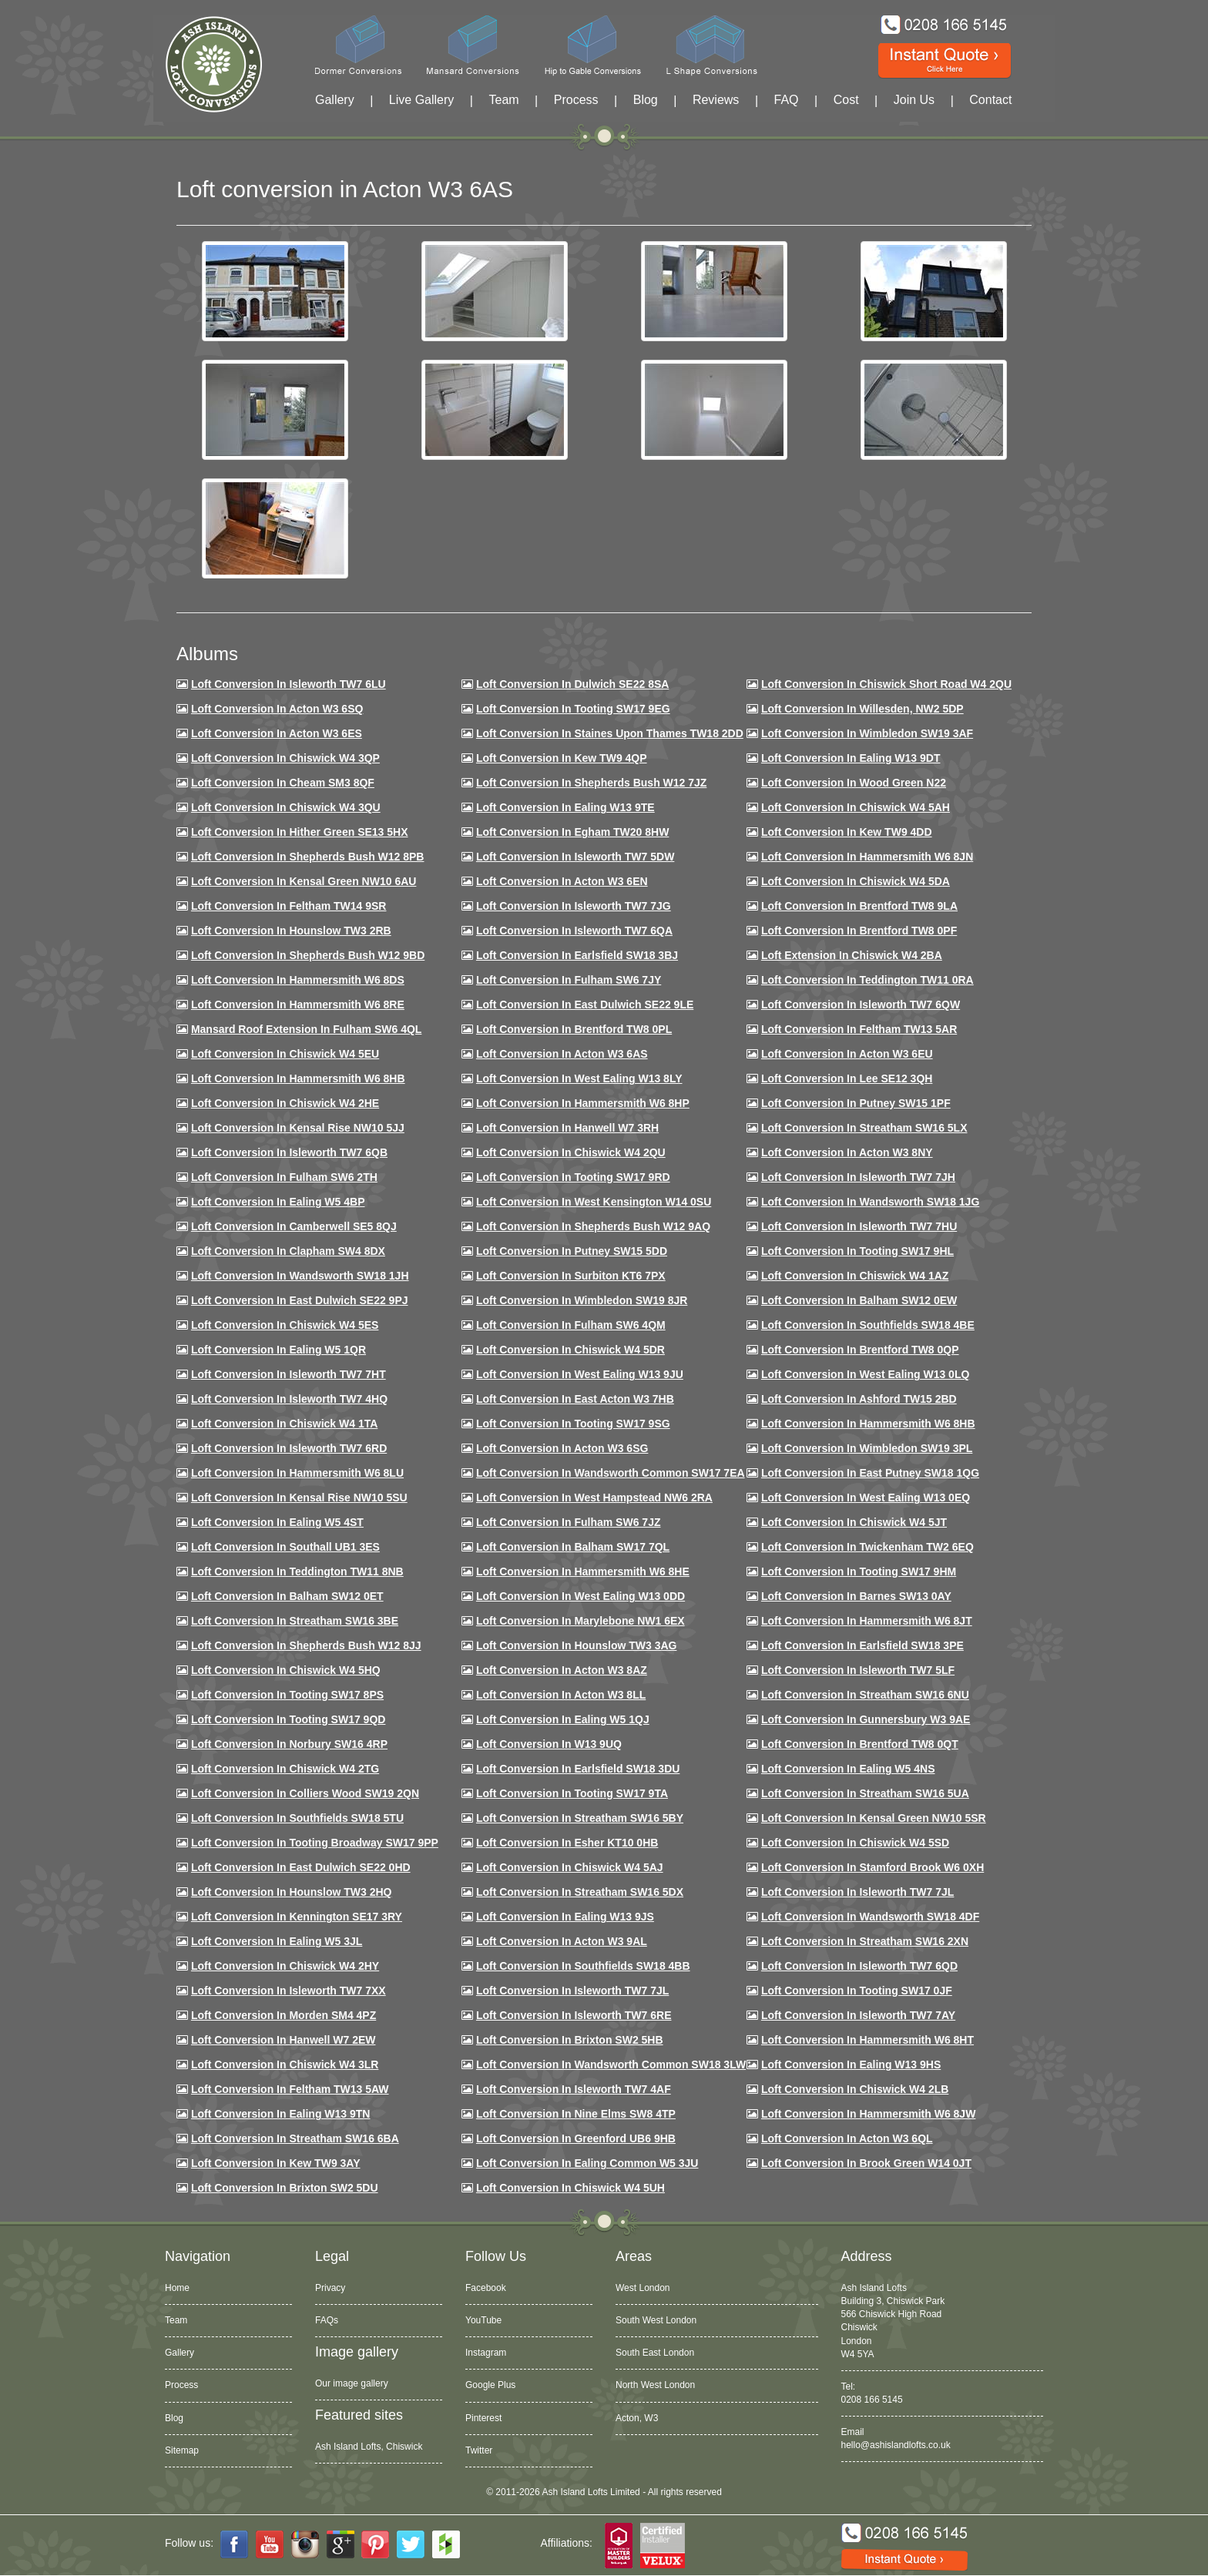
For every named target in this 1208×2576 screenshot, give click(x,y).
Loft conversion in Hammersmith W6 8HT (867, 2040)
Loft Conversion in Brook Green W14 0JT (866, 2163)
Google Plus (490, 2385)
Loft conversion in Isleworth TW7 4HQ (289, 1399)
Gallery (334, 99)
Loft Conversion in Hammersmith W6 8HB (298, 1078)
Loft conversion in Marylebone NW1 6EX (580, 1621)
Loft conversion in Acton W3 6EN (562, 881)
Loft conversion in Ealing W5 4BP (278, 1202)
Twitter (478, 2450)
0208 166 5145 (872, 2399)
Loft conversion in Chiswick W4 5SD (855, 1842)
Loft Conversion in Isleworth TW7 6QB (289, 1152)
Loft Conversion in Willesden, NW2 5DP (862, 709)
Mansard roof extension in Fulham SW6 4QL (306, 1029)
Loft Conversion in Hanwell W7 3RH (567, 1128)
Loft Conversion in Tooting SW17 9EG (573, 709)
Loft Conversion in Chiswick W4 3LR (284, 2064)
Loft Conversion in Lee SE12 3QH (847, 1078)
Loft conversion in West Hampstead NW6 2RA (594, 1497)
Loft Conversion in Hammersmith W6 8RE (297, 1004)
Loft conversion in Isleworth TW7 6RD (289, 1448)
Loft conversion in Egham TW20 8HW (572, 832)
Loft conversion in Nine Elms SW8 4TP (576, 2114)
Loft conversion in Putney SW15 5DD (571, 1251)
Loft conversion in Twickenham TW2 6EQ (867, 1547)
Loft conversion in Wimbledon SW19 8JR (581, 1300)
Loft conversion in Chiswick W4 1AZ (854, 1276)
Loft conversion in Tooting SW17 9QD (288, 1719)
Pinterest (483, 2418)
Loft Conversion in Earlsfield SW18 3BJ (577, 955)
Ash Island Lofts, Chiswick (368, 2446)
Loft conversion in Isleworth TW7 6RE (574, 2015)
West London (643, 2288)
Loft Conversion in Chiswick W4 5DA (855, 881)
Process (576, 99)
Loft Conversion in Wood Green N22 (853, 782)
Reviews (716, 99)
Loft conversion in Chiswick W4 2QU (571, 1152)
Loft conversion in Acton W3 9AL (561, 1941)
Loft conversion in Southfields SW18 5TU (297, 1818)
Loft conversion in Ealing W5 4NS (848, 1769)
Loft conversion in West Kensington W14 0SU (593, 1202)
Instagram (485, 2352)
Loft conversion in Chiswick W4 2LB (854, 2089)
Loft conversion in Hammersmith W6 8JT (866, 1621)
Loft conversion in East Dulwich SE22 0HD (301, 1867)
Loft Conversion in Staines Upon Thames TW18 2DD (609, 733)
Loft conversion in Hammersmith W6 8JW (868, 2114)
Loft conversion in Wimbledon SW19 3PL (866, 1448)
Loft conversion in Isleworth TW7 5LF (858, 1670)
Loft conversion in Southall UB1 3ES (285, 1547)
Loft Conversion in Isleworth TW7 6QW (860, 1004)
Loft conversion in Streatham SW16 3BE (294, 1621)
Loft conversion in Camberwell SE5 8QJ (294, 1226)
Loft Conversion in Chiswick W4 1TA (284, 1423)
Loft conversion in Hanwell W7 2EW (283, 2040)
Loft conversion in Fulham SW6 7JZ (568, 1522)
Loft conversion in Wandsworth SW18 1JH (300, 1276)
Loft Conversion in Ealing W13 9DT (851, 758)
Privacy (330, 2288)
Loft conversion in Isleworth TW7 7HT (288, 1374)
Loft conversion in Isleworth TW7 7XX (288, 1990)
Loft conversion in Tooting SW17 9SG (573, 1423)
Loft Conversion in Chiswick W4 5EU (285, 1054)
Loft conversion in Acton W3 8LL (561, 1695)
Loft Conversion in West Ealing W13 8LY (579, 1078)
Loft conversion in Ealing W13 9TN (281, 2114)
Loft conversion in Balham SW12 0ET (287, 1596)
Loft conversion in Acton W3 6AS (562, 1054)
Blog (645, 99)
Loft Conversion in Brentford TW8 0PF (859, 930)
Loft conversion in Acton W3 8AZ (561, 1670)
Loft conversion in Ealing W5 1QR (278, 1349)
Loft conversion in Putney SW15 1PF (856, 1103)
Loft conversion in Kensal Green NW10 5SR (873, 1818)
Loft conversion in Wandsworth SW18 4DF (870, 1916)
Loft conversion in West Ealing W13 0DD (580, 1596)
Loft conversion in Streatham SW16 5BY (579, 1818)
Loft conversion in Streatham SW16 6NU (865, 1695)
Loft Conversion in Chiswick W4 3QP (285, 758)
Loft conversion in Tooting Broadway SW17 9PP (314, 1842)
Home (177, 2288)
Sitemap (182, 2450)
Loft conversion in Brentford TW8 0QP (860, 1349)
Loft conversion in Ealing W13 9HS (851, 2064)
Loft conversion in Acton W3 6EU (847, 1054)
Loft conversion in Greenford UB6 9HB (576, 2138)
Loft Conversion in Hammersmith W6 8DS (297, 980)
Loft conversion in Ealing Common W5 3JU (587, 2163)
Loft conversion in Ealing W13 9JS (565, 1916)
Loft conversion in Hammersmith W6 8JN (867, 856)
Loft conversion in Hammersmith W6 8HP (583, 1103)
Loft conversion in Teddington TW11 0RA (867, 980)
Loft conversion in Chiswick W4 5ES (284, 1325)
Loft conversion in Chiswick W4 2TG (285, 1769)
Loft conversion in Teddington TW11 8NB (297, 1571)
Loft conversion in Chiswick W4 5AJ (569, 1867)
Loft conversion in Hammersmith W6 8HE (583, 1571)
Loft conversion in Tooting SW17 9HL (857, 1251)
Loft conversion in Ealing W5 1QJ (562, 1719)
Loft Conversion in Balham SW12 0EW (859, 1300)
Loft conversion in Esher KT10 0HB (567, 1842)
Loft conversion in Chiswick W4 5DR (570, 1349)
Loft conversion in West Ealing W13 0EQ (865, 1497)
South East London (655, 2352)
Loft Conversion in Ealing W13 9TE (565, 807)
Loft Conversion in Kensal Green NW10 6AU (304, 881)
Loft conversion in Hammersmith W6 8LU (297, 1473)
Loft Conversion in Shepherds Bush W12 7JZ (591, 782)
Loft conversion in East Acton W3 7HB (575, 1399)
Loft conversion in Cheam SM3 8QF (282, 782)
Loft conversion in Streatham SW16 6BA (295, 2138)
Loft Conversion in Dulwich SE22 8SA (572, 684)
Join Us (914, 99)
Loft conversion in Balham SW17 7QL (572, 1547)
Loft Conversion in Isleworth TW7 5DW (575, 856)
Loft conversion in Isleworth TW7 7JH (858, 1177)
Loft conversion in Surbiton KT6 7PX (571, 1276)
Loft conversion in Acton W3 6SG (562, 1448)
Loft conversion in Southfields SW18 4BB (583, 1966)
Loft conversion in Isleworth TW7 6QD (859, 1966)
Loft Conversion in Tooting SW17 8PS (287, 1695)
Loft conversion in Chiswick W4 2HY (285, 1966)
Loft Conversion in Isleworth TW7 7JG (573, 906)
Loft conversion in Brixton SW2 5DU (284, 2188)
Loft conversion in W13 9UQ (549, 1744)
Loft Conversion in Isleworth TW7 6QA (574, 930)
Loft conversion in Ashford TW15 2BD (859, 1399)
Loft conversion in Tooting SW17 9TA (572, 1793)
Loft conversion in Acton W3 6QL (847, 2138)
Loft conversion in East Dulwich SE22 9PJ (299, 1300)
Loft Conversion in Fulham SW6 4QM (571, 1325)
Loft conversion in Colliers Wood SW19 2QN (305, 1793)
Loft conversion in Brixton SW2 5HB (569, 2040)
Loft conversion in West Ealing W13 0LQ (865, 1374)
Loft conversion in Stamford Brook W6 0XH (872, 1867)
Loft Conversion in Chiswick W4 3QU (286, 807)
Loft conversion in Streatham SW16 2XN (864, 1941)
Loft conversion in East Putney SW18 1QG (870, 1473)
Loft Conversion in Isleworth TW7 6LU (288, 684)
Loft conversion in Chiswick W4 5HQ (286, 1670)
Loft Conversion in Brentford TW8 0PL (574, 1029)
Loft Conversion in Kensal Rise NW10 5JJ (297, 1128)
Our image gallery (351, 2383)
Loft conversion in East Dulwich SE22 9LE (584, 1004)
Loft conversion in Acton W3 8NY (847, 1152)
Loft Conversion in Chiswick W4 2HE (285, 1103)
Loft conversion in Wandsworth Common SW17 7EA (610, 1473)
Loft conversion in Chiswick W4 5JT (854, 1522)
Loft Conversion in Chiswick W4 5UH (570, 2188)
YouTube (483, 2320)
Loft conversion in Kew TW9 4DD (846, 832)
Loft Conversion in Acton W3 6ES (276, 733)
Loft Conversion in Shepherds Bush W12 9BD (307, 955)
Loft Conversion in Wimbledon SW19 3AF (867, 733)
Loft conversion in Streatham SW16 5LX (864, 1128)
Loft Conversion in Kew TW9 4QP (561, 758)
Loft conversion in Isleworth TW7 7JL (857, 1892)
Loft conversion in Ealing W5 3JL (276, 1941)
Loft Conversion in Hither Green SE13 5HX (299, 832)
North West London (655, 2385)
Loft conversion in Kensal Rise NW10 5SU (299, 1497)
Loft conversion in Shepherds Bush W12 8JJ (306, 1645)
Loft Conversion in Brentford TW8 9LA (859, 906)
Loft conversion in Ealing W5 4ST (277, 1522)
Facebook (485, 2288)
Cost (846, 99)
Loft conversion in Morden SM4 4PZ (283, 2015)
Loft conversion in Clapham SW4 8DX (288, 1251)
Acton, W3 (637, 2418)
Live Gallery (421, 99)
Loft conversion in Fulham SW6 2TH (284, 1177)
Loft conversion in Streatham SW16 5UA (865, 1793)
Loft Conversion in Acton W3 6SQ (277, 709)
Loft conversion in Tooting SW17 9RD (573, 1177)
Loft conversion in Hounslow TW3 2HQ (291, 1892)
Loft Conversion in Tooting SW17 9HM (858, 1571)
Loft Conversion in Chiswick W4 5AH (855, 807)
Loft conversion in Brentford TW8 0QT (859, 1744)
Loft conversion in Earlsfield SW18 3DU (578, 1769)
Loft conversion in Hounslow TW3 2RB (291, 930)
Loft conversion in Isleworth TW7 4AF (573, 2089)
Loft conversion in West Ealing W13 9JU (579, 1374)
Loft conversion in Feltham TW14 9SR (289, 906)
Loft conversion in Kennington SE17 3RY (296, 1916)
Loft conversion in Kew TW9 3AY (276, 2163)
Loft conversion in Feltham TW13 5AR (859, 1029)
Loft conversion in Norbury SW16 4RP (289, 1744)
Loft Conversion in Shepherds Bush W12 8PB (307, 856)
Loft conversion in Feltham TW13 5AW (290, 2089)
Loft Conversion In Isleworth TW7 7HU (859, 1226)
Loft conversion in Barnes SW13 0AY (856, 1596)
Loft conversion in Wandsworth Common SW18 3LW (611, 2064)
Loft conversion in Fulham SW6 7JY (568, 980)
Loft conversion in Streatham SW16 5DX (579, 1892)
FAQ (786, 99)
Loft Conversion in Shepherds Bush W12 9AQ (593, 1226)
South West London (656, 2320)
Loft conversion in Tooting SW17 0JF (856, 1990)
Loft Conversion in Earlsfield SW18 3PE (862, 1645)
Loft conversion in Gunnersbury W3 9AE (865, 1719)
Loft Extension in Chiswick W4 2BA (851, 955)
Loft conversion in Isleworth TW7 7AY (858, 2015)
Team (503, 99)
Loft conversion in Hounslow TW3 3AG (576, 1645)
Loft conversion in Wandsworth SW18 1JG (870, 1202)
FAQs (326, 2320)
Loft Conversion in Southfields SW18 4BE (868, 1325)
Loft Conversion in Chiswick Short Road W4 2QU (886, 684)
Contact (990, 99)
